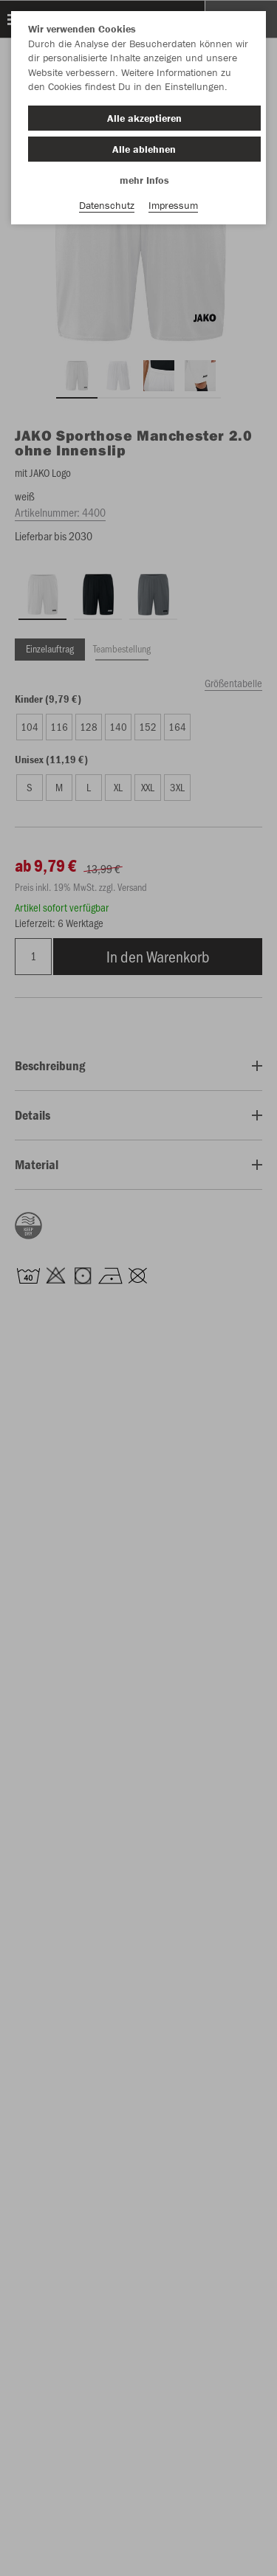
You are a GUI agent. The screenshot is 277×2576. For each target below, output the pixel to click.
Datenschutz (106, 205)
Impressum (173, 205)
